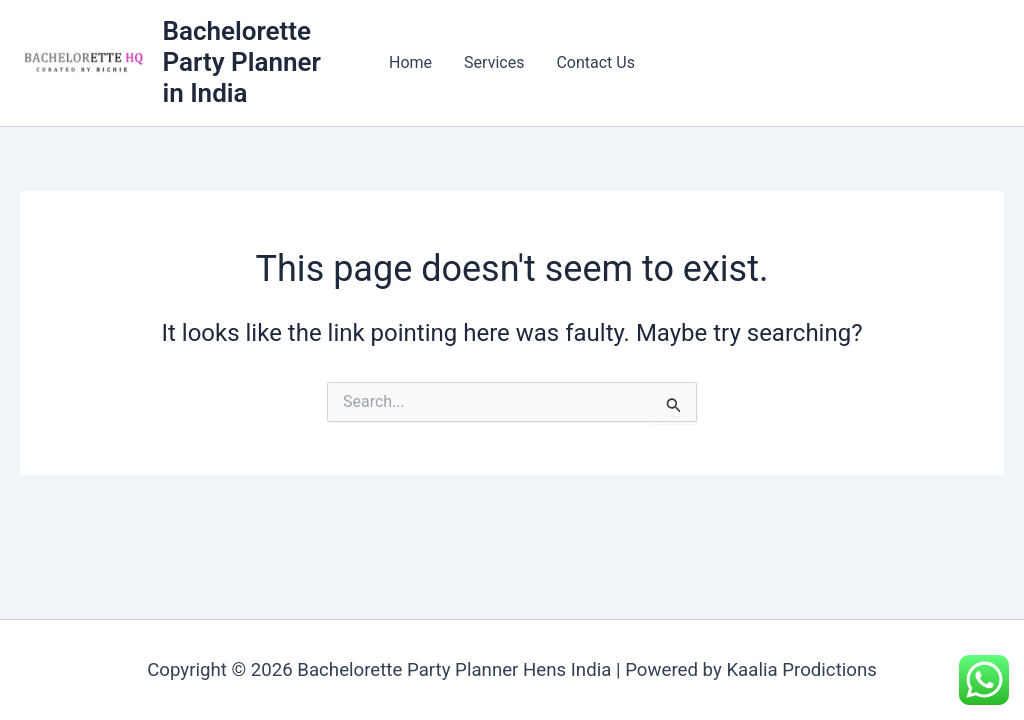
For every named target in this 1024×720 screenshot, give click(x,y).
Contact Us (595, 62)
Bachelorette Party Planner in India (241, 62)
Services (494, 62)
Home (410, 62)
